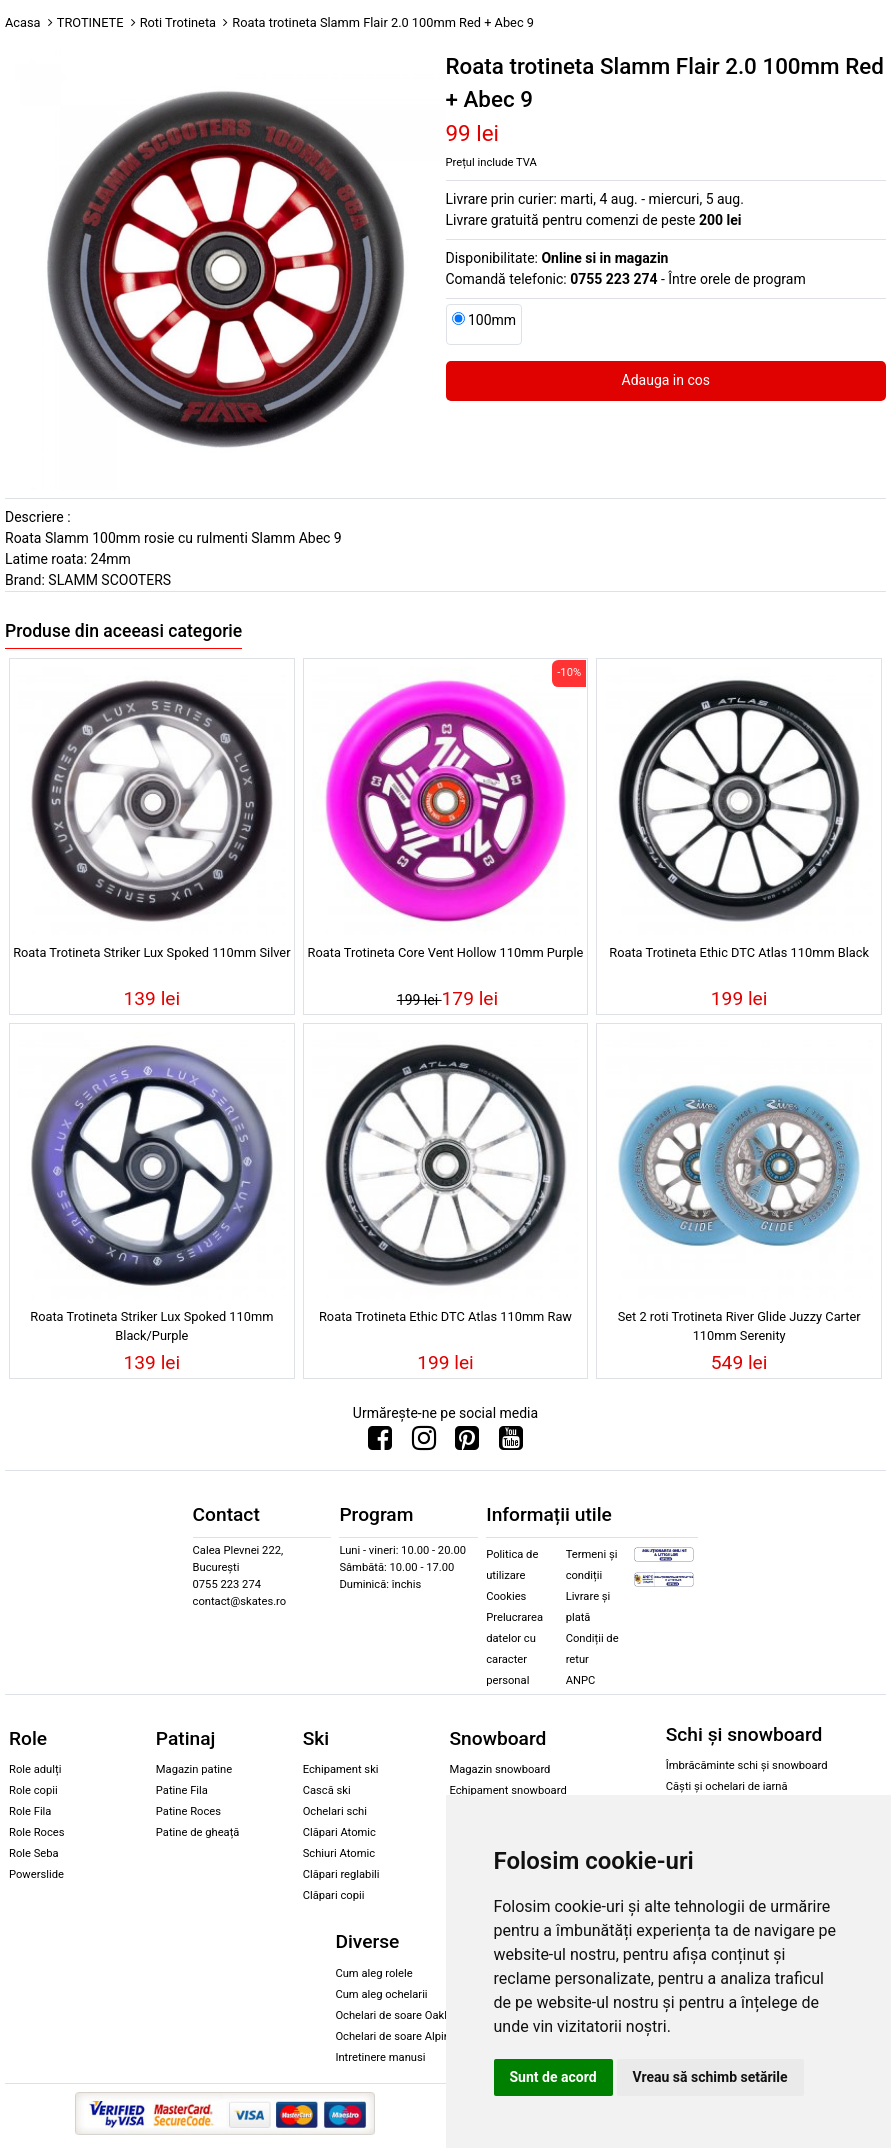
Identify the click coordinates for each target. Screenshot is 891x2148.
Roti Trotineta (178, 22)
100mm (492, 320)
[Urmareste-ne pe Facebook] (380, 1443)
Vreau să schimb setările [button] (710, 2077)
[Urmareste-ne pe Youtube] (511, 1443)
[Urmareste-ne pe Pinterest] (467, 1443)
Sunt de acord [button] (553, 2077)
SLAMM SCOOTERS (109, 580)
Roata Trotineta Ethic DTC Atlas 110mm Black (739, 952)
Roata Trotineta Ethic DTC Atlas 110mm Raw (445, 1316)
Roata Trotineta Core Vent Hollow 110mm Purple (446, 952)
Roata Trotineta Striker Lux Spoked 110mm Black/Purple (151, 1326)
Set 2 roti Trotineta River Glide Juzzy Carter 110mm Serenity (739, 1326)
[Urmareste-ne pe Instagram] (424, 1443)
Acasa (23, 22)
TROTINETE (90, 22)
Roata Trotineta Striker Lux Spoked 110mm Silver (151, 952)
